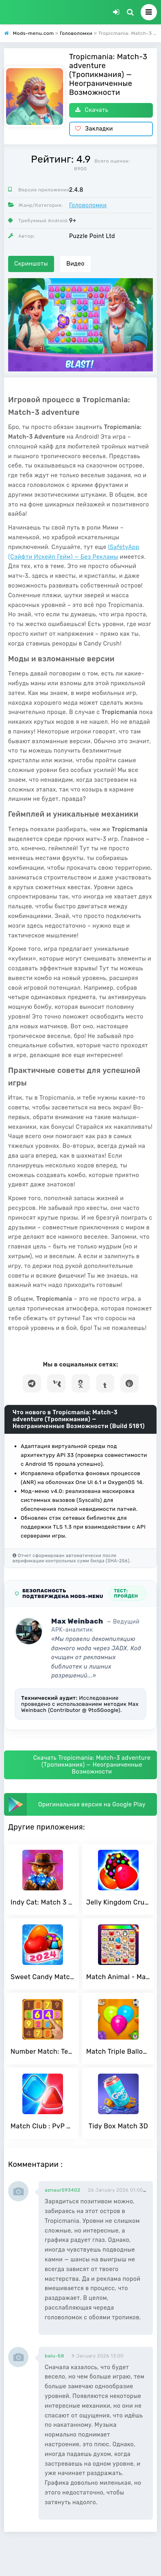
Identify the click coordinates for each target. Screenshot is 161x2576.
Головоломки (88, 205)
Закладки (94, 128)
